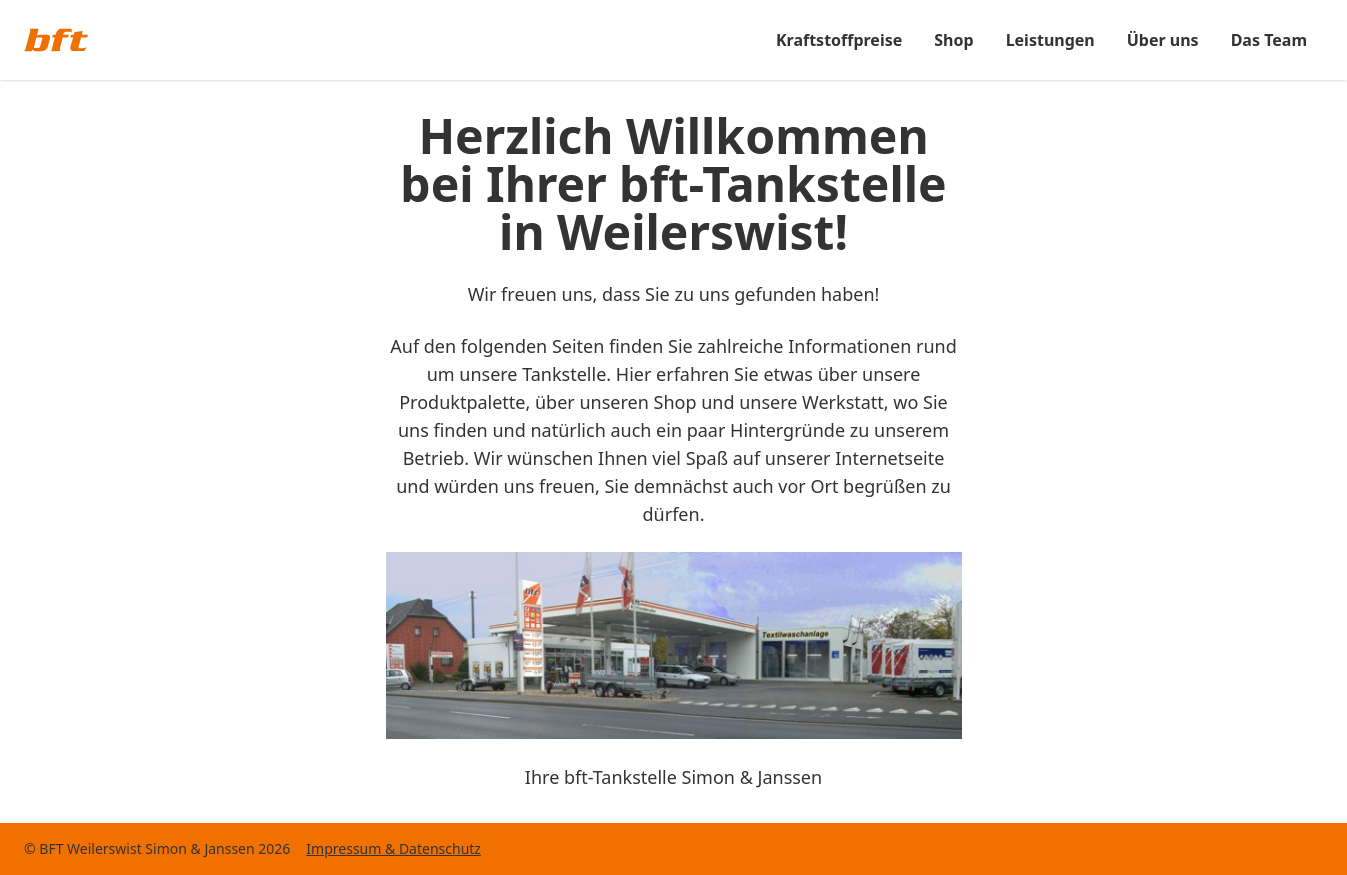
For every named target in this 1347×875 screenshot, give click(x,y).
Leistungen (1050, 40)
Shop (953, 40)
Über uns (1163, 40)
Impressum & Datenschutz (393, 848)
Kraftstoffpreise (839, 40)
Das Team (1269, 40)
